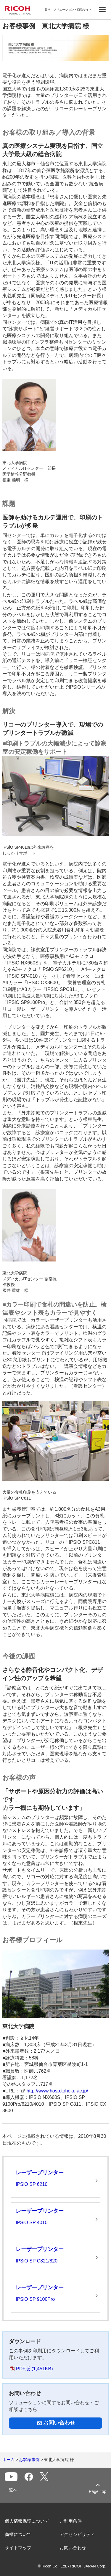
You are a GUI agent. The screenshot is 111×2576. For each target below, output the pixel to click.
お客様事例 (29, 2459)
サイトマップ (18, 2547)
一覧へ (11, 2490)
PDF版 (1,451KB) (34, 2368)
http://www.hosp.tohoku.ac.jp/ (57, 2090)
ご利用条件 (70, 2521)
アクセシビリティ (77, 2534)
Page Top (97, 2491)
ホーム (8, 2459)
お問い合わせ (72, 2547)
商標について (18, 2534)
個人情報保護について (27, 2521)
